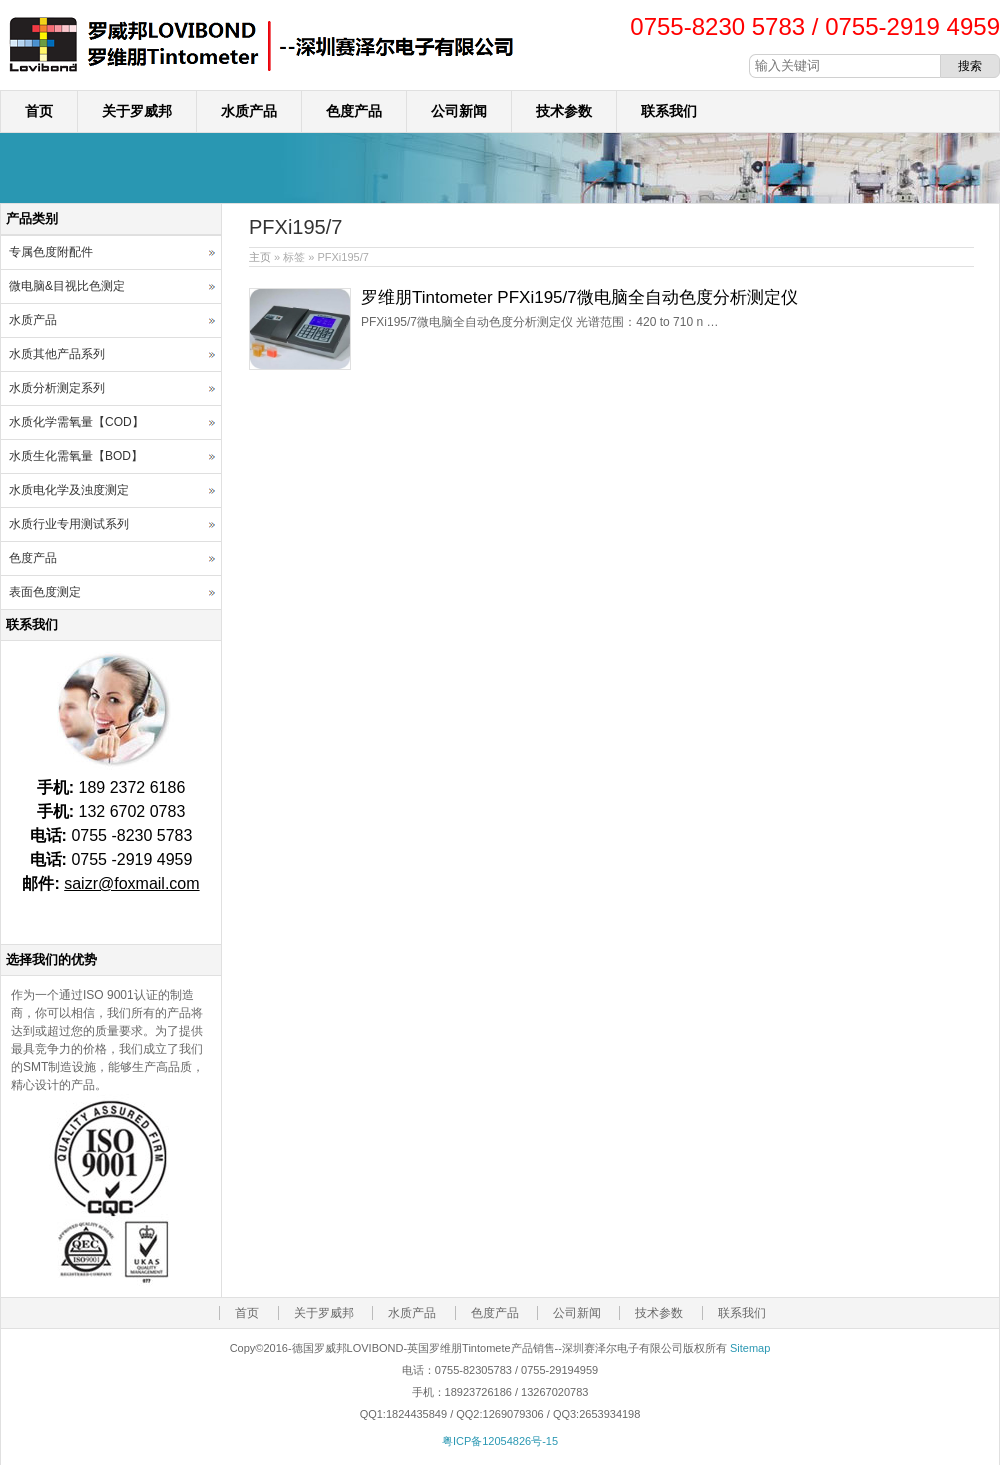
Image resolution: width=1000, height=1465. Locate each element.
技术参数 (564, 111)
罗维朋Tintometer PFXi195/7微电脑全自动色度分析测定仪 (579, 297)
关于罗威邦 (137, 111)
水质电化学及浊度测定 (69, 490)
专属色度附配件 (51, 252)
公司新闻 (459, 111)
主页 (260, 257)
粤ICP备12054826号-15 (500, 1441)
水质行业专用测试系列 (69, 524)
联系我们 (669, 111)
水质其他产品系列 (57, 354)
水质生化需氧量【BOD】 (76, 456)
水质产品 (249, 111)
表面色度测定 (45, 592)
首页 (39, 111)
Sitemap (750, 1348)
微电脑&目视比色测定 (67, 286)
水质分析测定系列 (57, 388)
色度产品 (354, 111)
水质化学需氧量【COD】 (76, 422)
